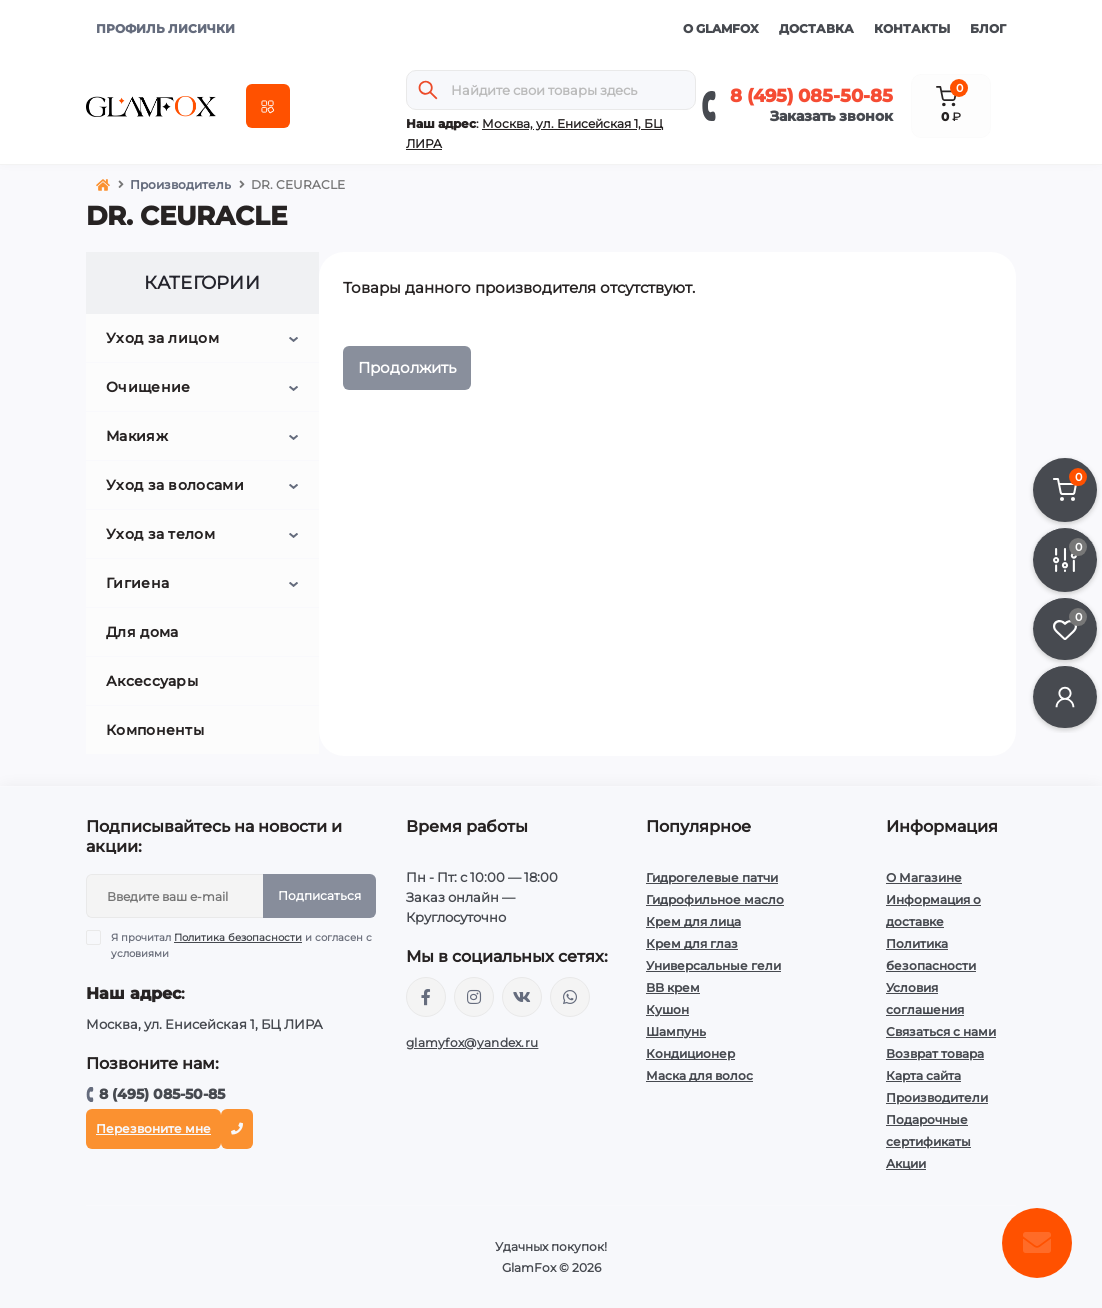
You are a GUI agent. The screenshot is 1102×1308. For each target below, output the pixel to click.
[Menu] (268, 106)
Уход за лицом (162, 338)
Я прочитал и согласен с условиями (241, 945)
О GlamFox (721, 28)
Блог (988, 28)
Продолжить (407, 367)
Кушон (667, 1009)
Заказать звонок (831, 116)
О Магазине (924, 877)
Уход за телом (160, 534)
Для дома (142, 632)
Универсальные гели (713, 965)
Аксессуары (152, 681)
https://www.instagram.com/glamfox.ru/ (474, 997)
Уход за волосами (175, 485)
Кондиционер (690, 1053)
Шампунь (676, 1031)
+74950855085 (570, 997)
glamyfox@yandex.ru (472, 1042)
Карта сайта (923, 1075)
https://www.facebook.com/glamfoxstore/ (426, 997)
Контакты (912, 28)
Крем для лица (693, 921)
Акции (906, 1163)
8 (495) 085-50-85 (811, 96)
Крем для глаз (692, 943)
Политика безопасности (238, 937)
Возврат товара (935, 1053)
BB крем (673, 987)
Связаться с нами (941, 1031)
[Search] (428, 90)
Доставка (816, 28)
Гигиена (137, 583)
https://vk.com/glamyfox (522, 997)
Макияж (137, 436)
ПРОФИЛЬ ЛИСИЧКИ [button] (165, 28)
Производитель (180, 184)
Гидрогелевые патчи (712, 877)
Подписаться (319, 895)
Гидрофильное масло (715, 899)
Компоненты (155, 730)
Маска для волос (699, 1075)
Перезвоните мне (153, 1128)
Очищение (148, 387)
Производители (937, 1097)
